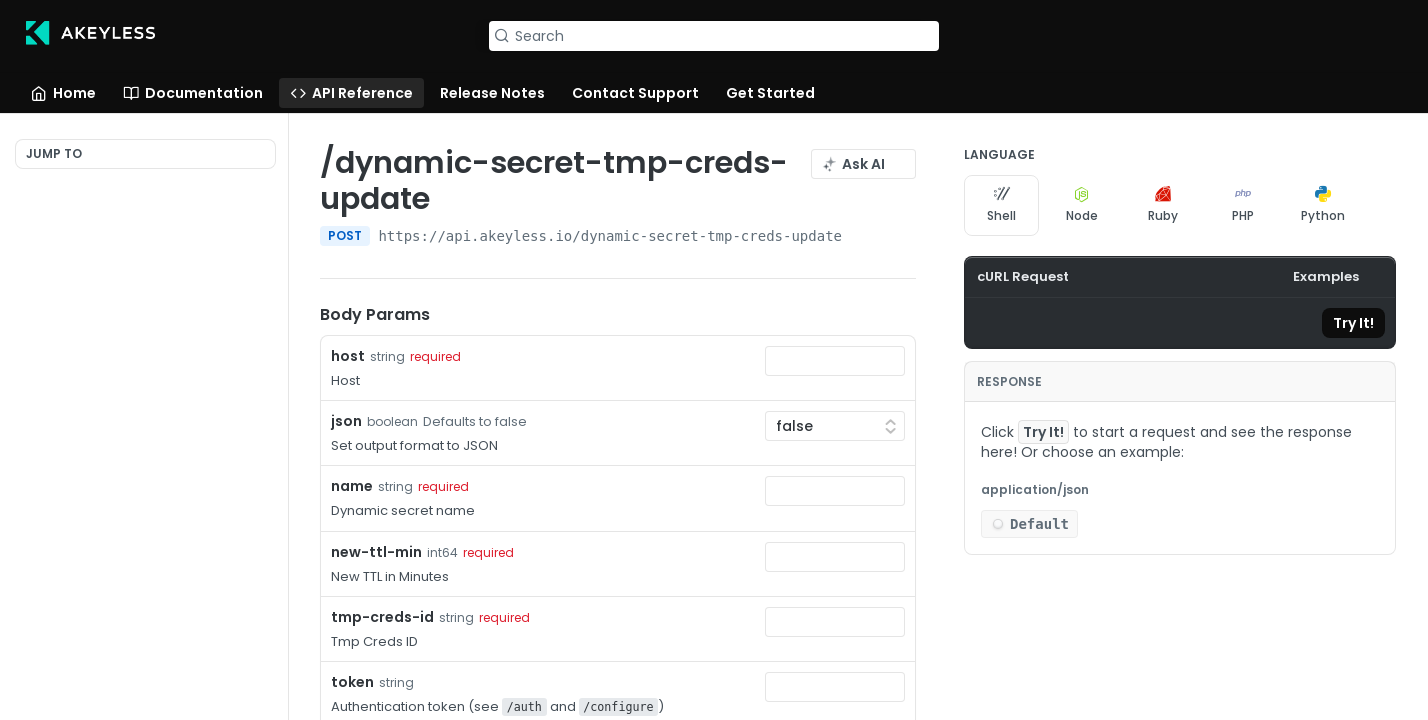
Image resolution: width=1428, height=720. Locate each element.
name (352, 486)
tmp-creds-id (382, 617)
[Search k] (713, 36)
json (346, 421)
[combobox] (835, 361)
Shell (1001, 205)
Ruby (1163, 205)
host (348, 356)
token (352, 682)
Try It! (1353, 323)
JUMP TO (54, 153)
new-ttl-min (376, 552)
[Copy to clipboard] (989, 323)
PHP (1243, 205)
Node (1082, 205)
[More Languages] (1381, 205)
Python (1323, 205)
